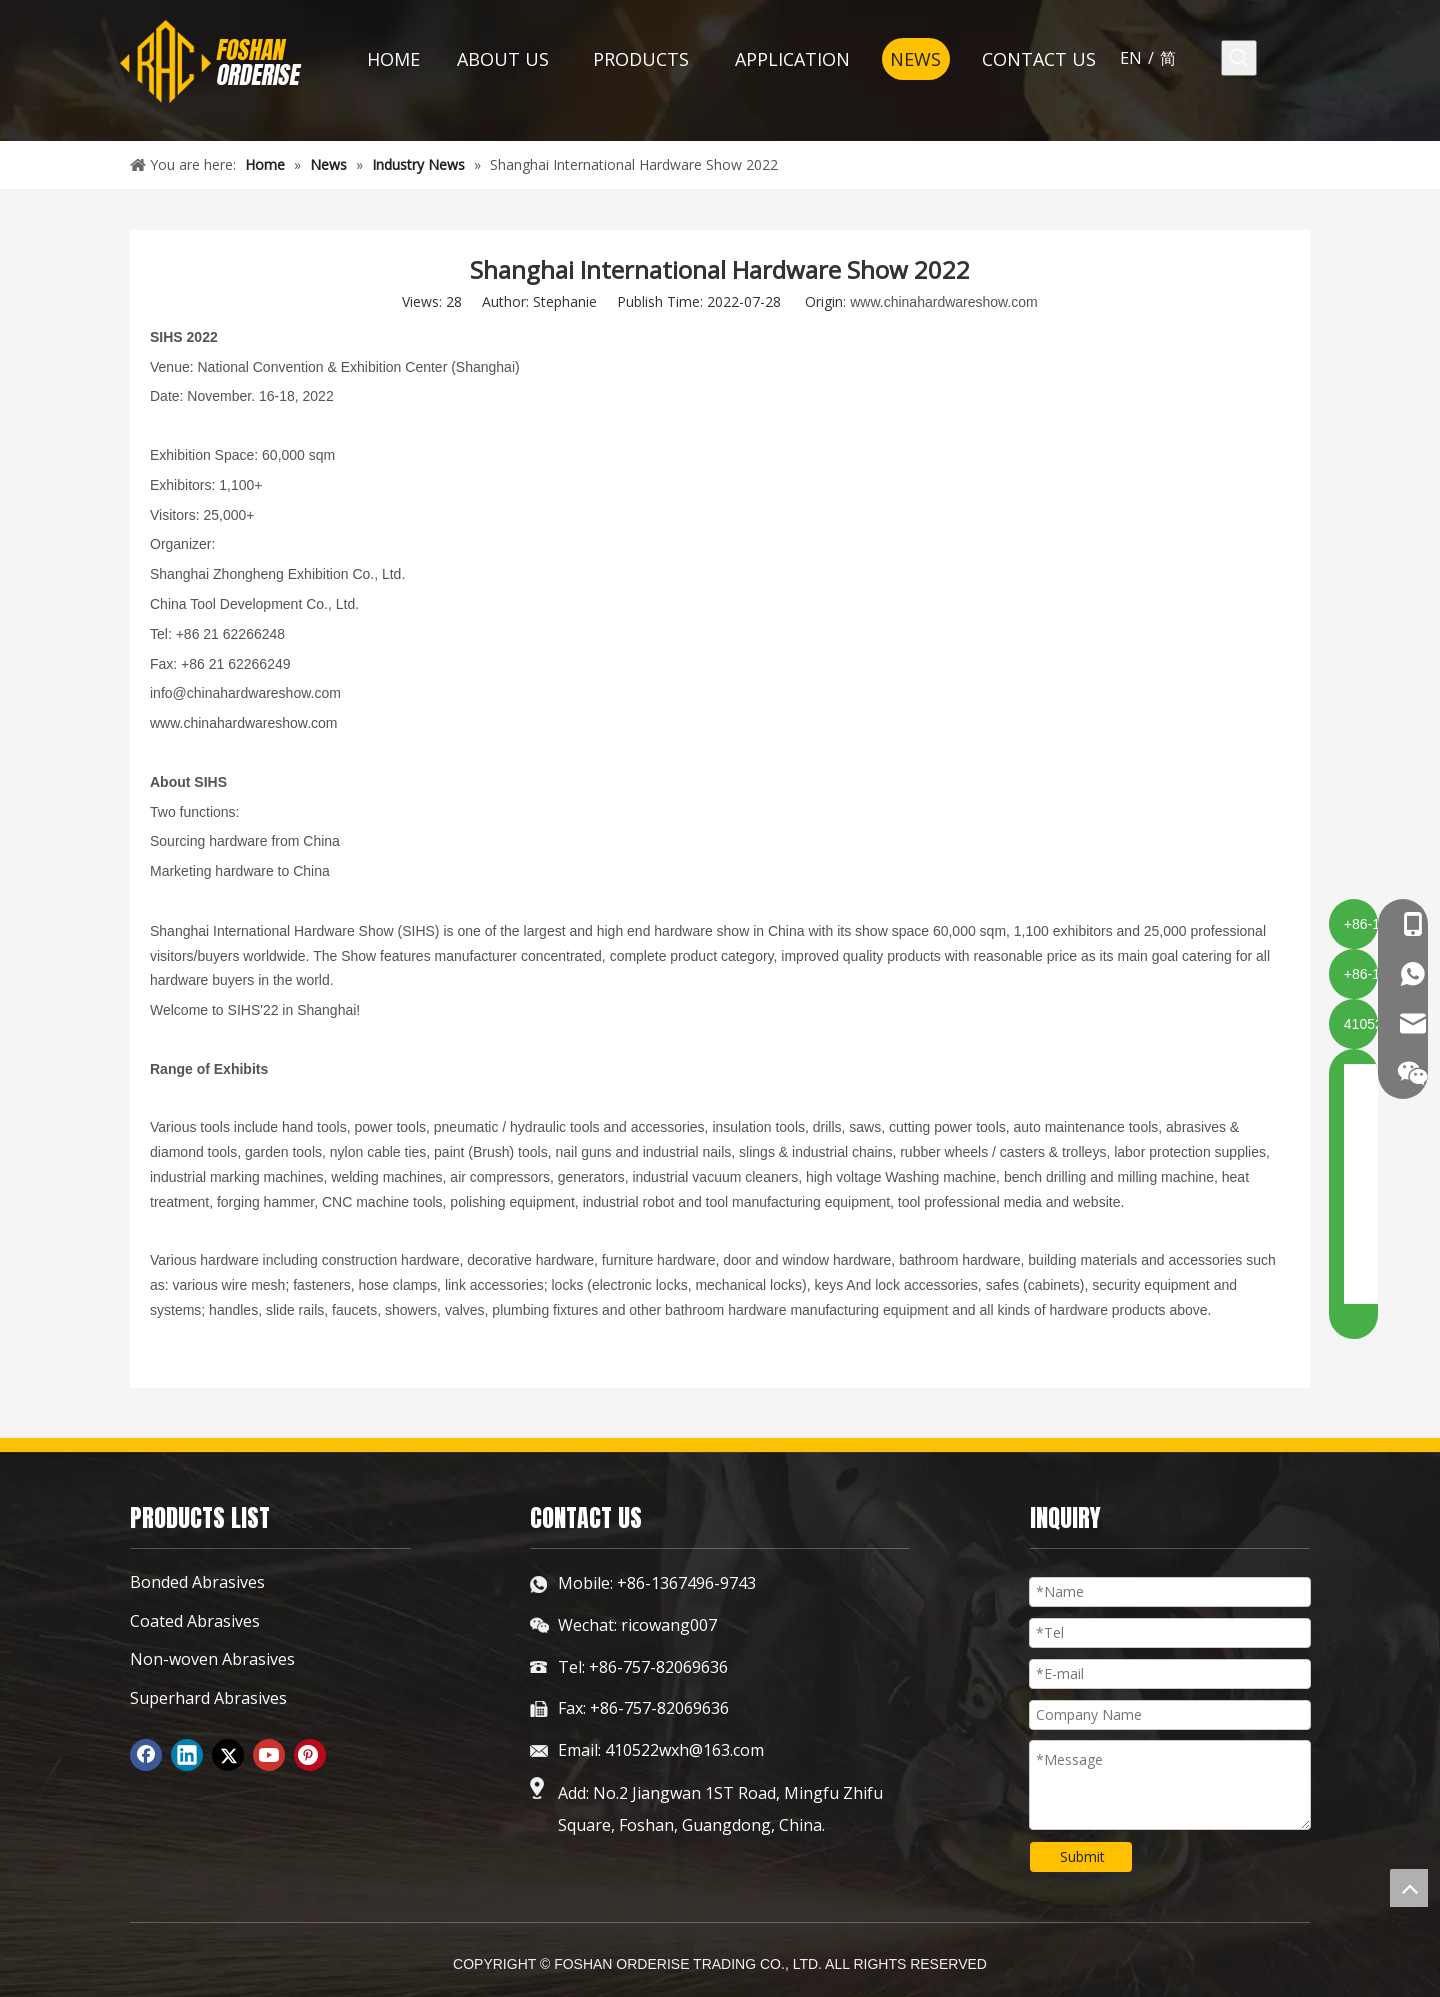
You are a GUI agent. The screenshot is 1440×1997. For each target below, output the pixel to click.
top (1409, 1888)
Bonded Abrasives (197, 1582)
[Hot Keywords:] (1239, 58)
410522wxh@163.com (684, 1750)
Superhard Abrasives (208, 1698)
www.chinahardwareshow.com (944, 302)
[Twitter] (228, 1755)
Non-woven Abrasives (212, 1659)
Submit (1082, 1856)
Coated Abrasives (195, 1621)
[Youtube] (269, 1755)
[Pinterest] (310, 1755)
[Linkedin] (187, 1755)
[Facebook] (146, 1755)
